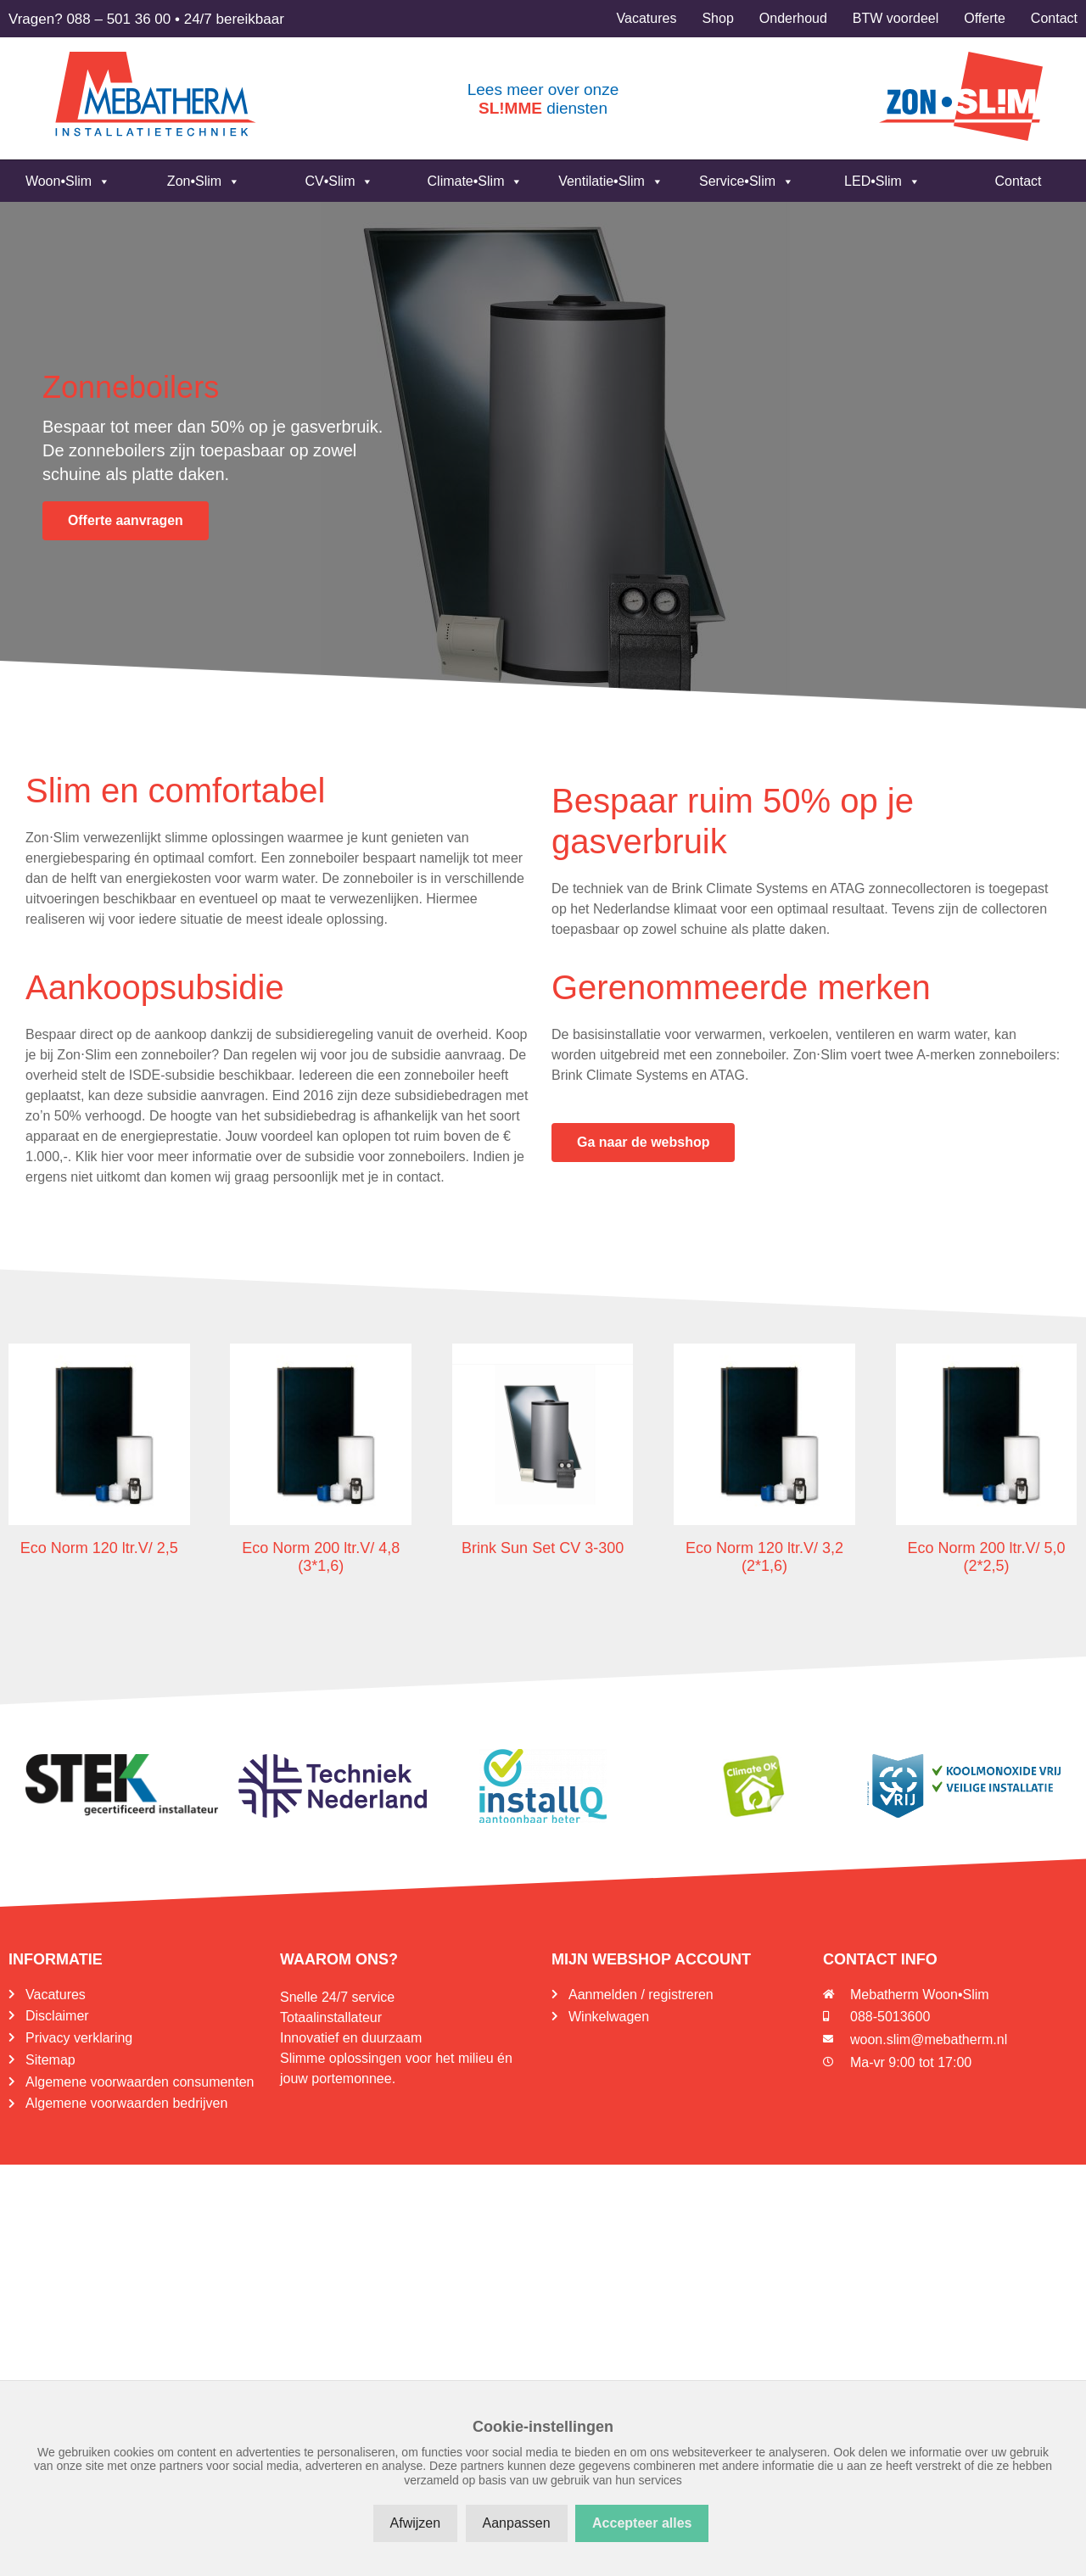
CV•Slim (339, 181)
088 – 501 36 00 (118, 19)
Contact (1017, 181)
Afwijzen (415, 2523)
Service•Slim (746, 181)
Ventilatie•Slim (610, 181)
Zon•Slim (203, 181)
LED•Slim (882, 181)
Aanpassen (517, 2523)
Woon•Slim (67, 181)
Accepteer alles (641, 2523)
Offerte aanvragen (126, 520)
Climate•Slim (475, 181)
